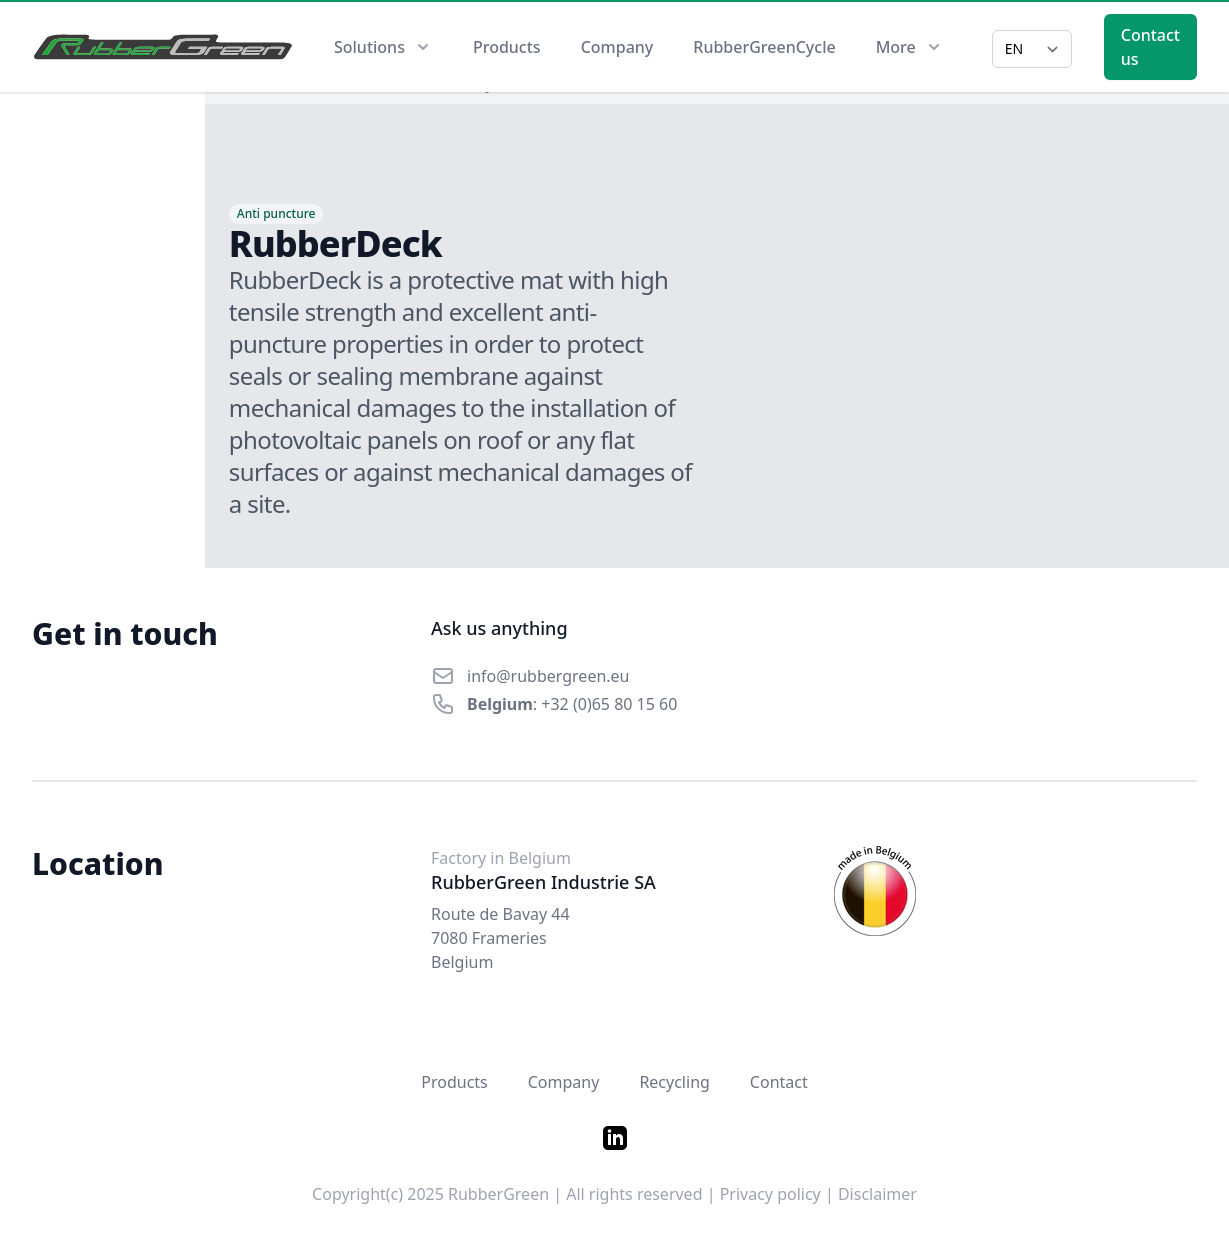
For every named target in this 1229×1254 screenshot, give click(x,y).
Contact (779, 1082)
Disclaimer (877, 1194)
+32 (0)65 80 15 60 (609, 704)
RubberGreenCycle (764, 47)
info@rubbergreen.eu (548, 676)
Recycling (674, 1082)
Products (507, 47)
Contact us (1150, 47)
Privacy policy (770, 1194)
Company (617, 47)
